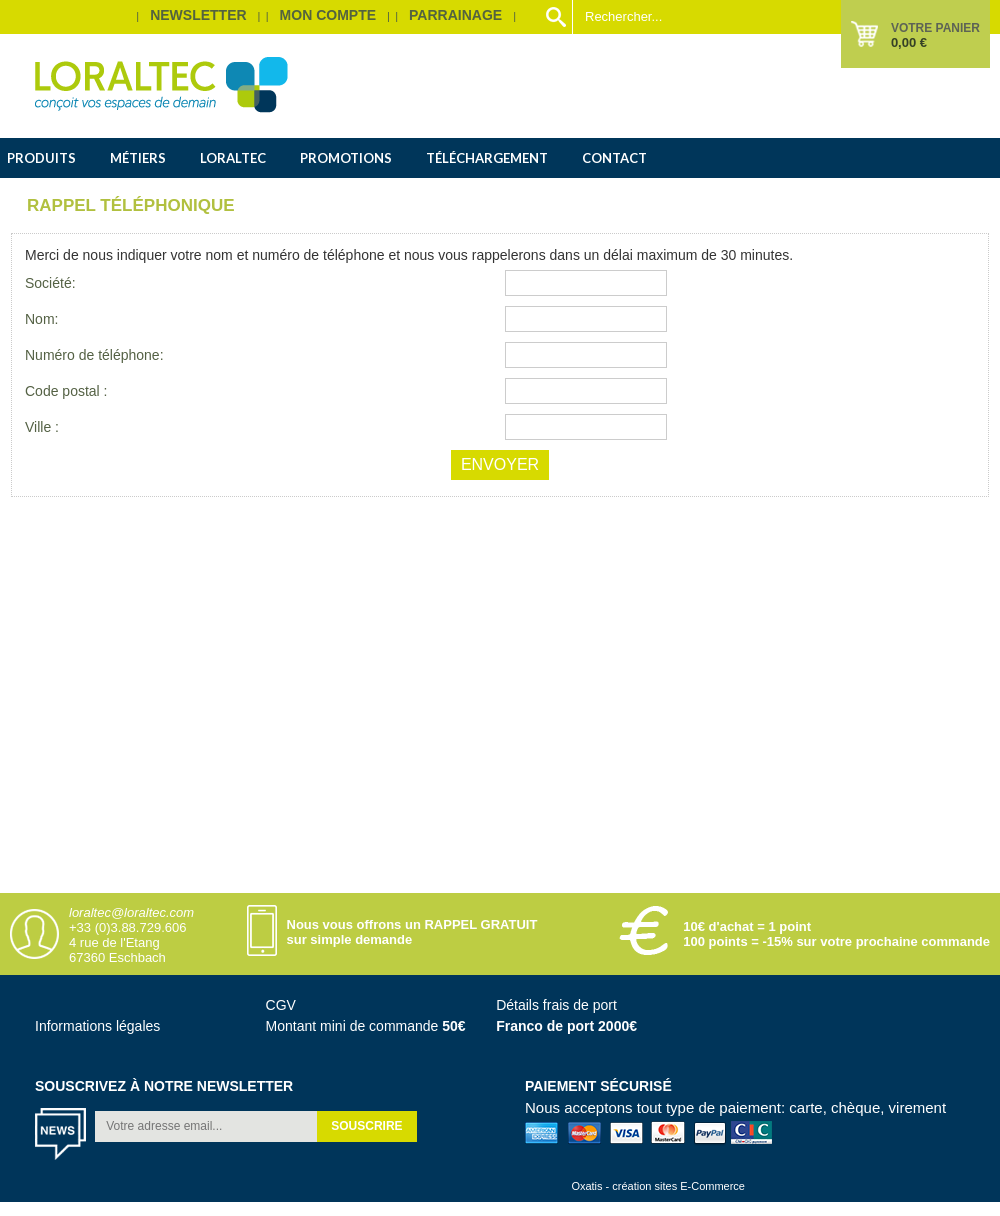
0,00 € (909, 42)
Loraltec (233, 158)
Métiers (138, 158)
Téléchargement (487, 158)
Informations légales (97, 1026)
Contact (614, 158)
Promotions (346, 158)
